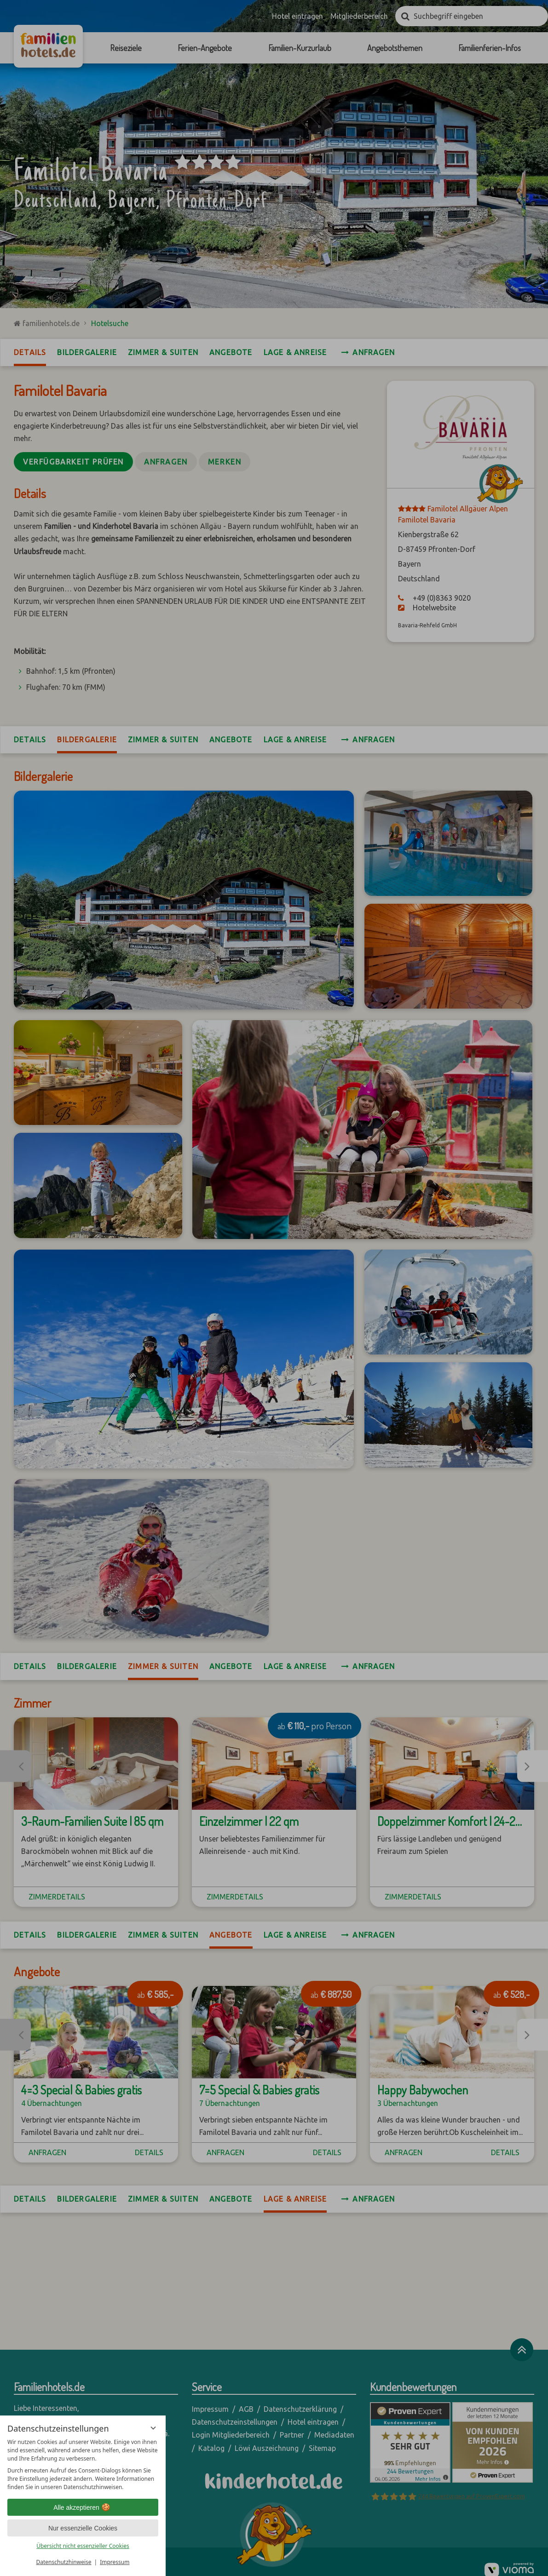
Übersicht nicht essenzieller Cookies (82, 2546)
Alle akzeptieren (82, 2507)
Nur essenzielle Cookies (82, 2528)
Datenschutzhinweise (64, 2562)
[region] (82, 2464)
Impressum (114, 2562)
